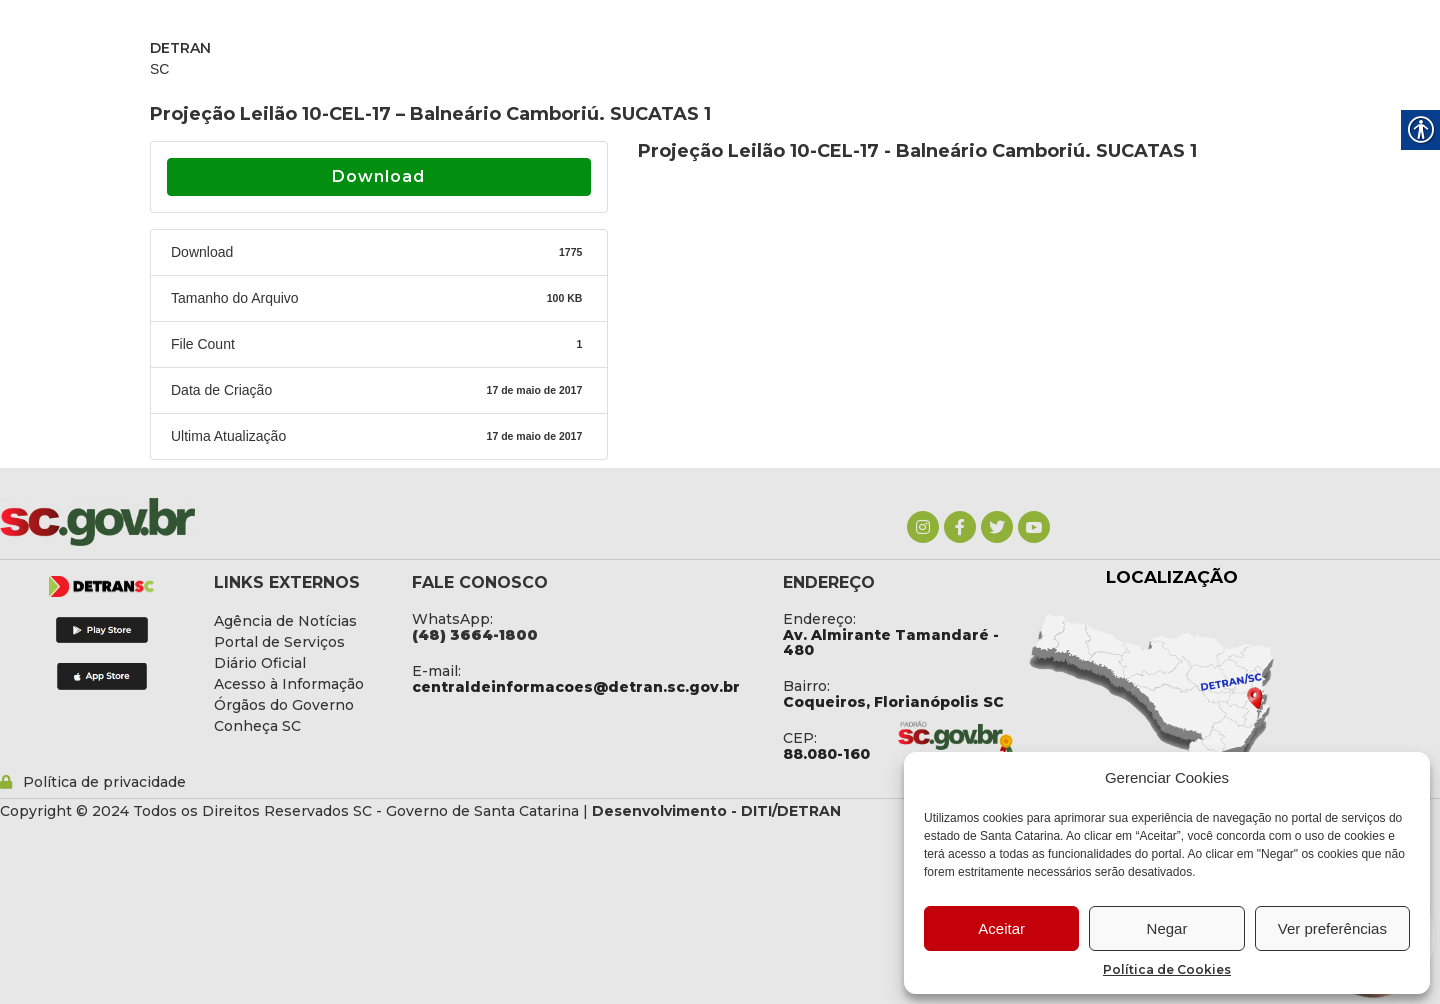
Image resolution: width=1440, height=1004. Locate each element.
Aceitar (1001, 928)
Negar (1167, 928)
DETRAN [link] (180, 48)
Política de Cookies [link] (1167, 969)
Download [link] (378, 176)
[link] (923, 527)
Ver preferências (1332, 928)
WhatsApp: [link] (452, 619)
